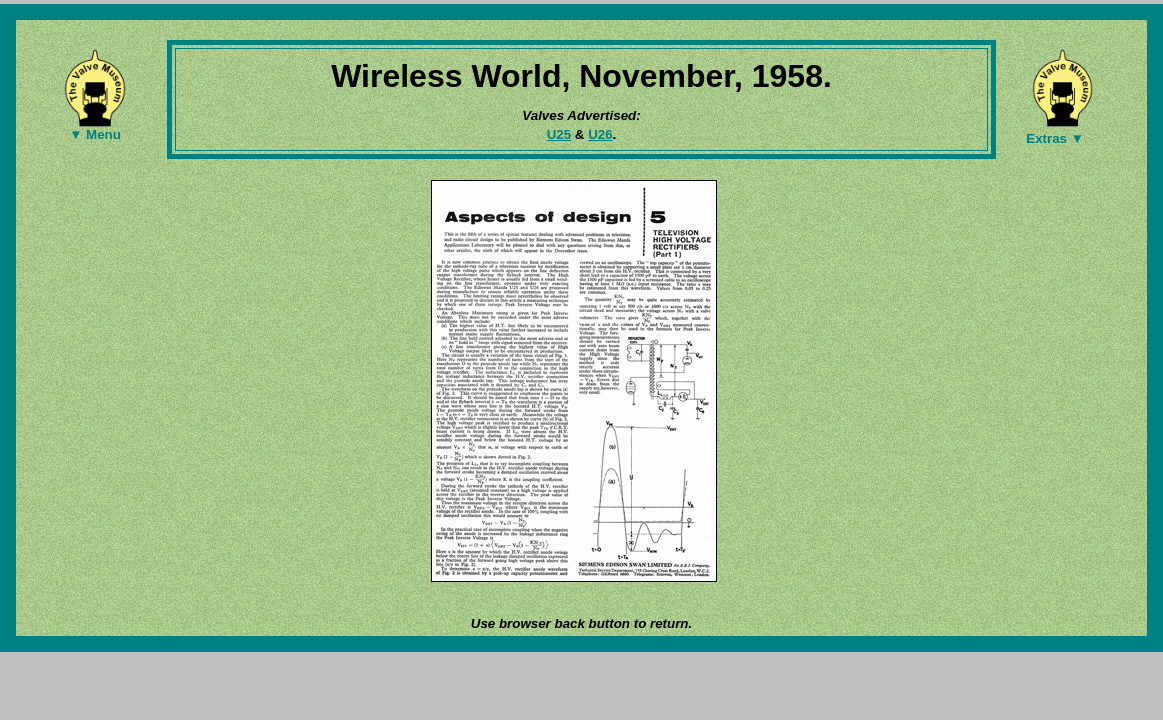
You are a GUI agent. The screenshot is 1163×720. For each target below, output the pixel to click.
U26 (600, 134)
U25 (559, 134)
